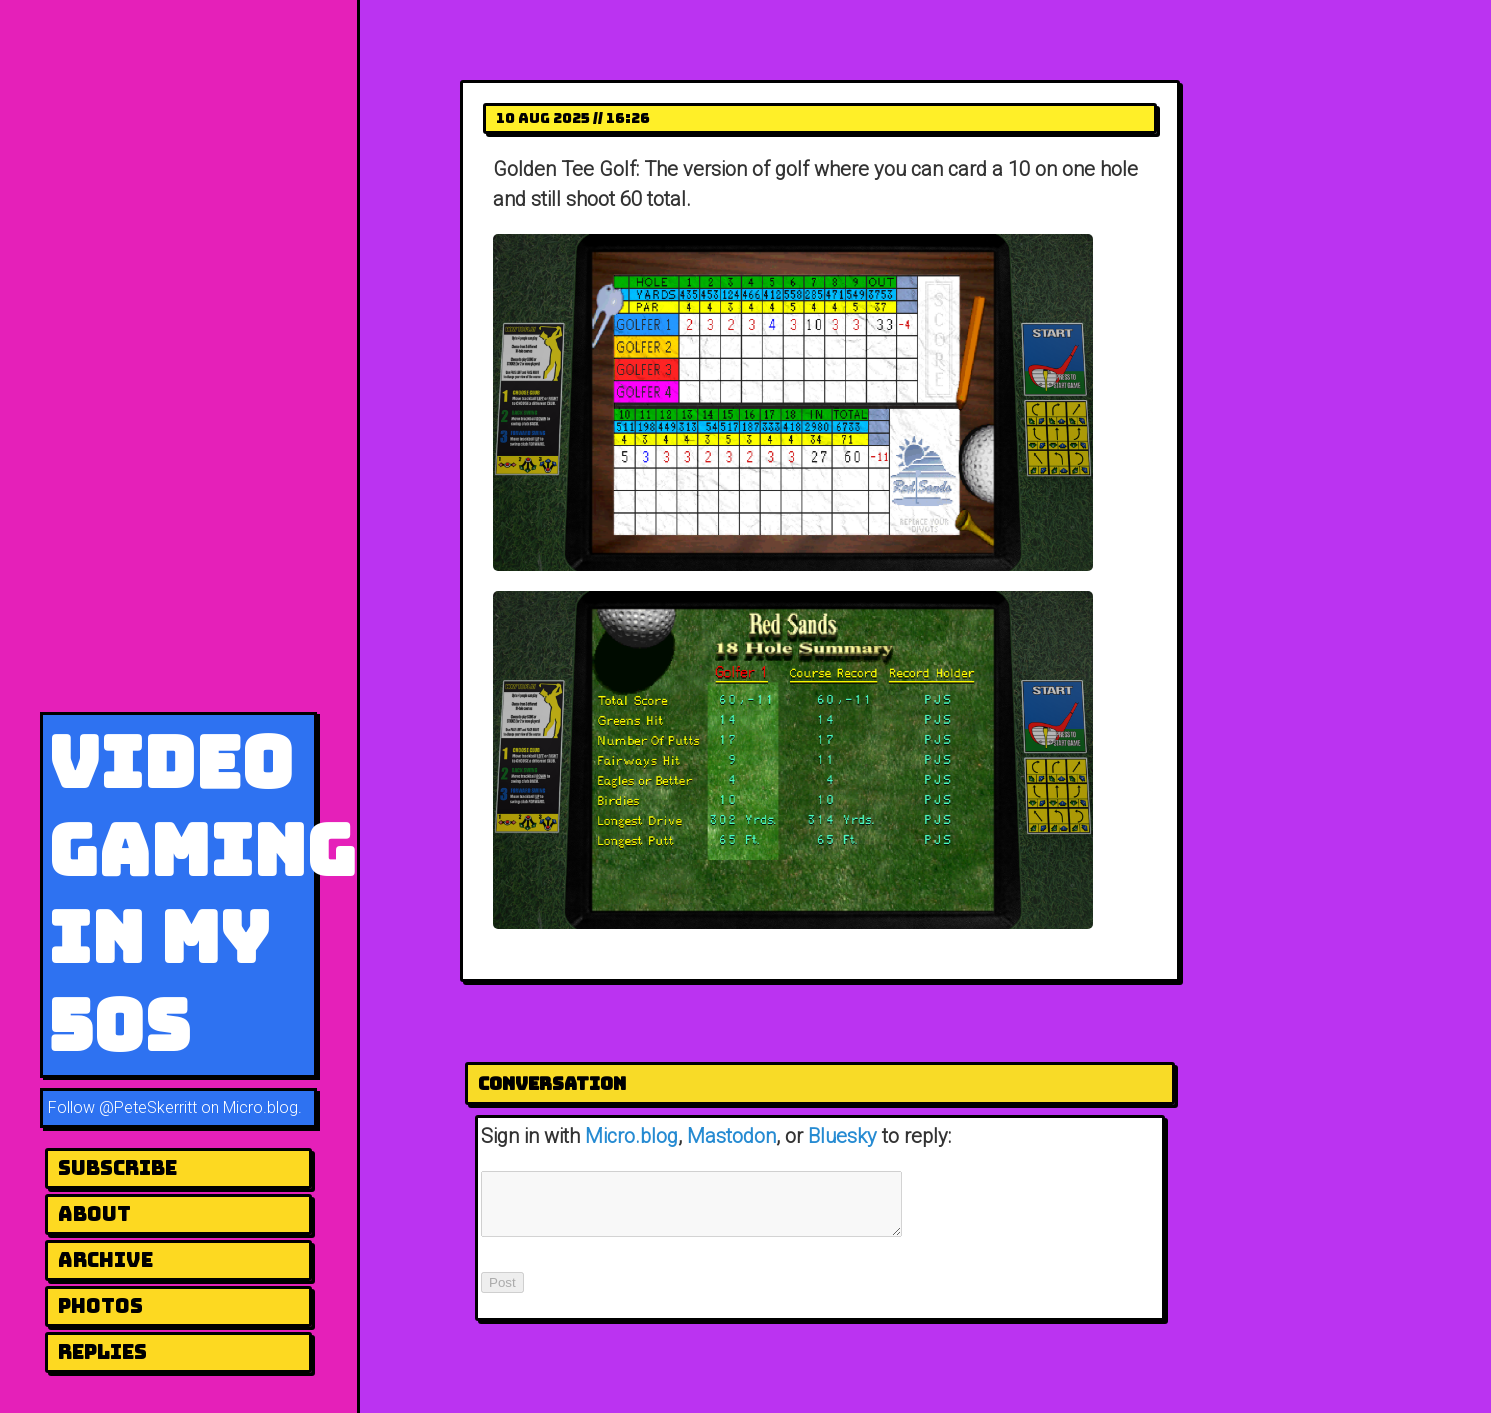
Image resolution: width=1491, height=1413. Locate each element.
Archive (105, 1260)
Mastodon (731, 1136)
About (94, 1214)
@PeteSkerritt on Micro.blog (198, 1107)
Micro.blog (631, 1136)
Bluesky (842, 1136)
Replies (102, 1352)
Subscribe (117, 1168)
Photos (100, 1306)
